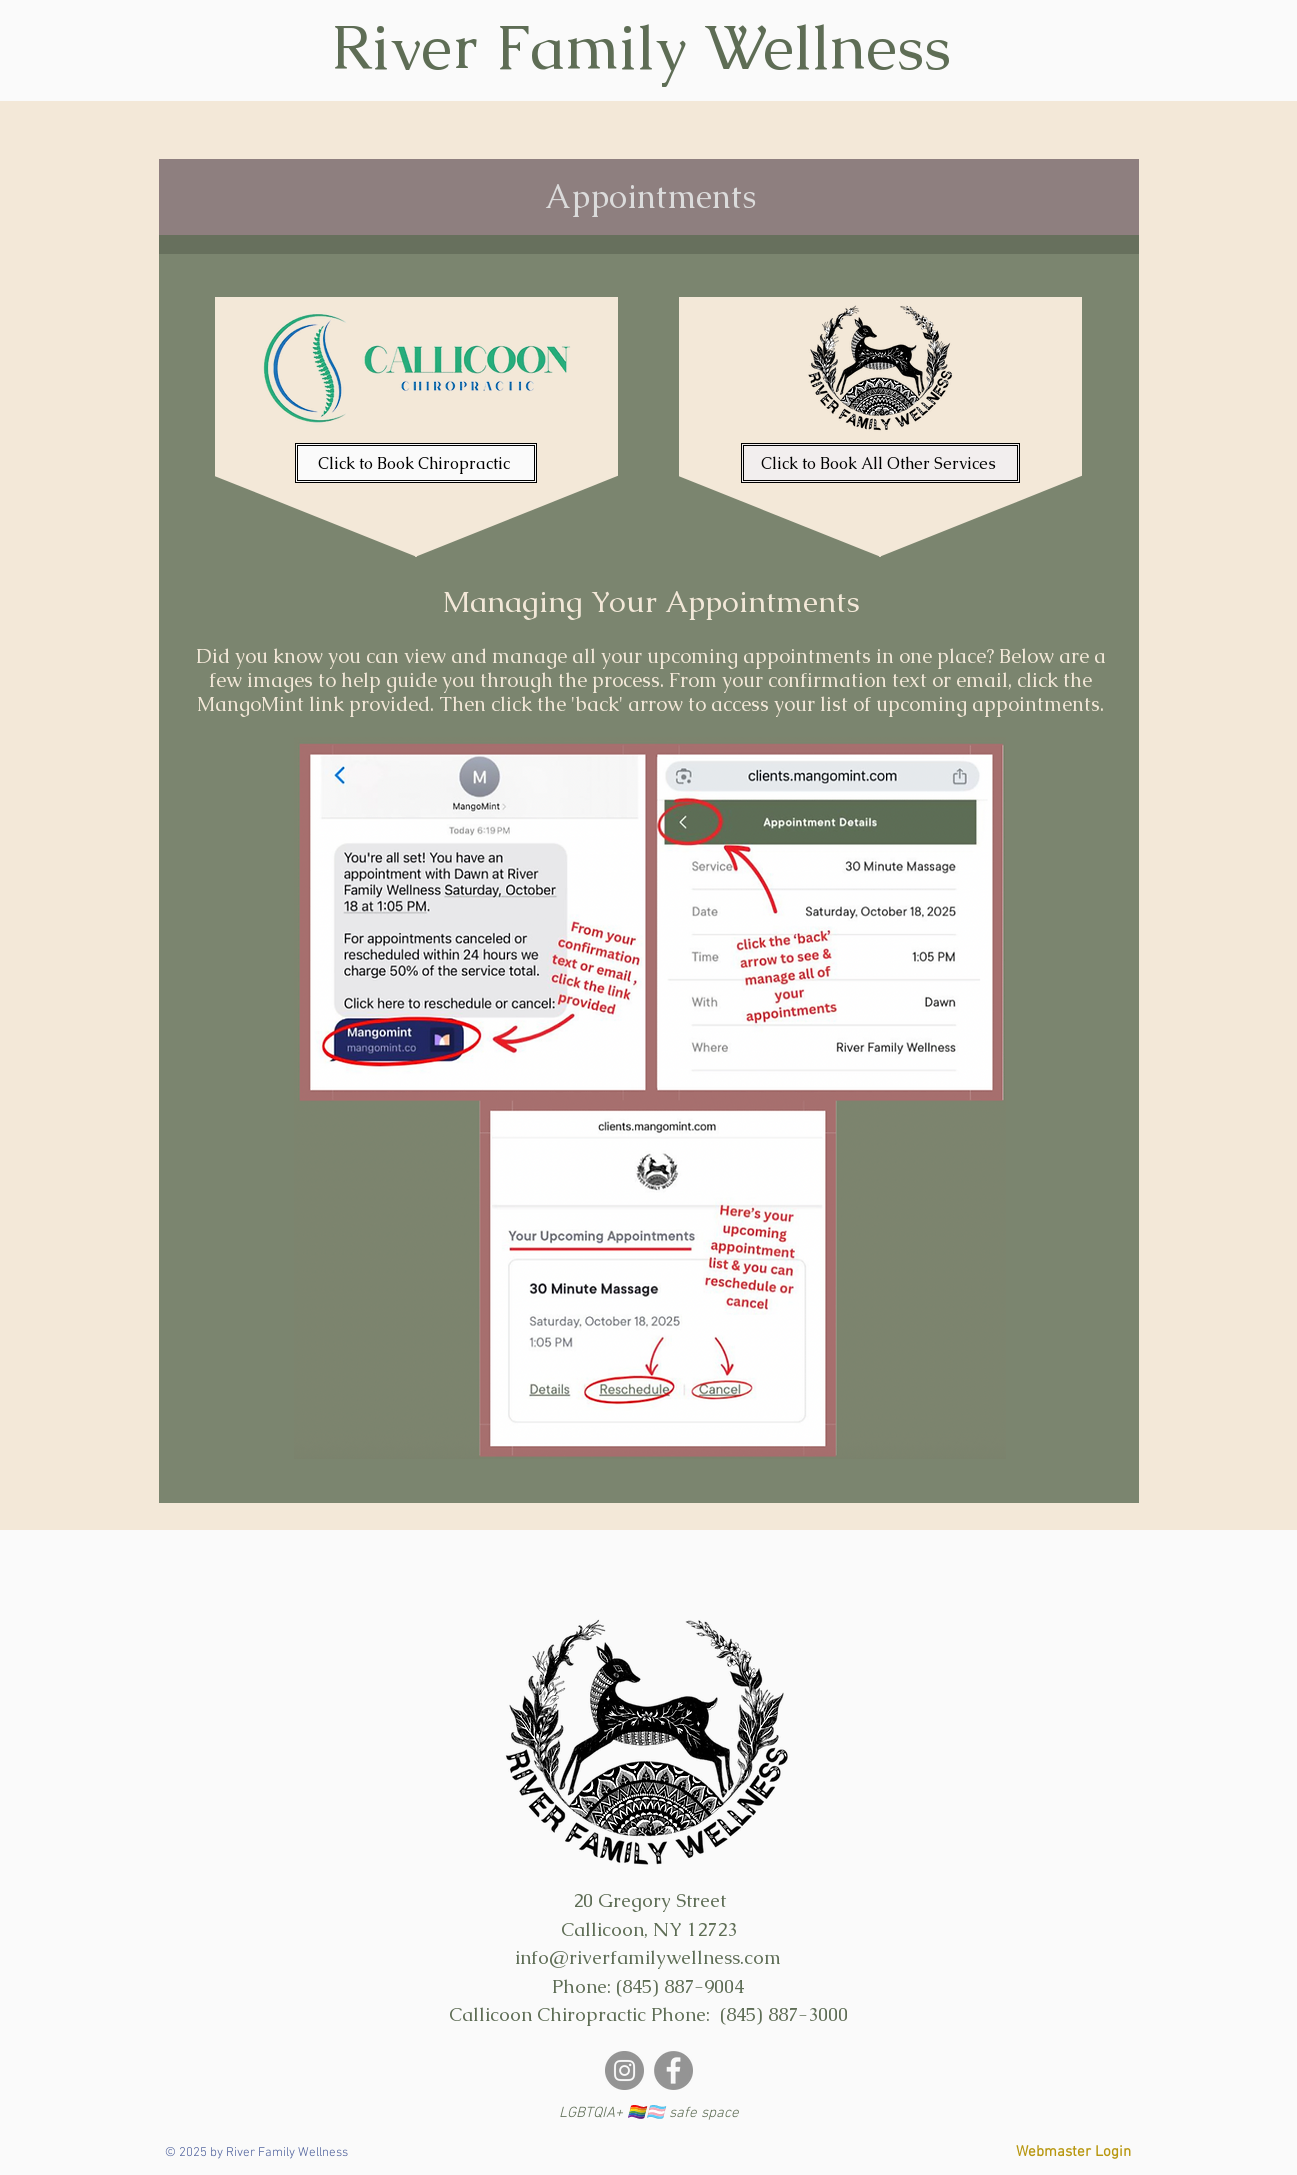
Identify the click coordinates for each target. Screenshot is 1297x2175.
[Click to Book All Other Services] (880, 463)
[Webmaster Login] (1073, 2153)
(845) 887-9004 (680, 1986)
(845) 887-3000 (784, 2014)
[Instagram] (624, 2070)
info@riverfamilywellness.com (648, 1957)
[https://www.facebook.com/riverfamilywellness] (673, 2070)
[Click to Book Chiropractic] (416, 463)
